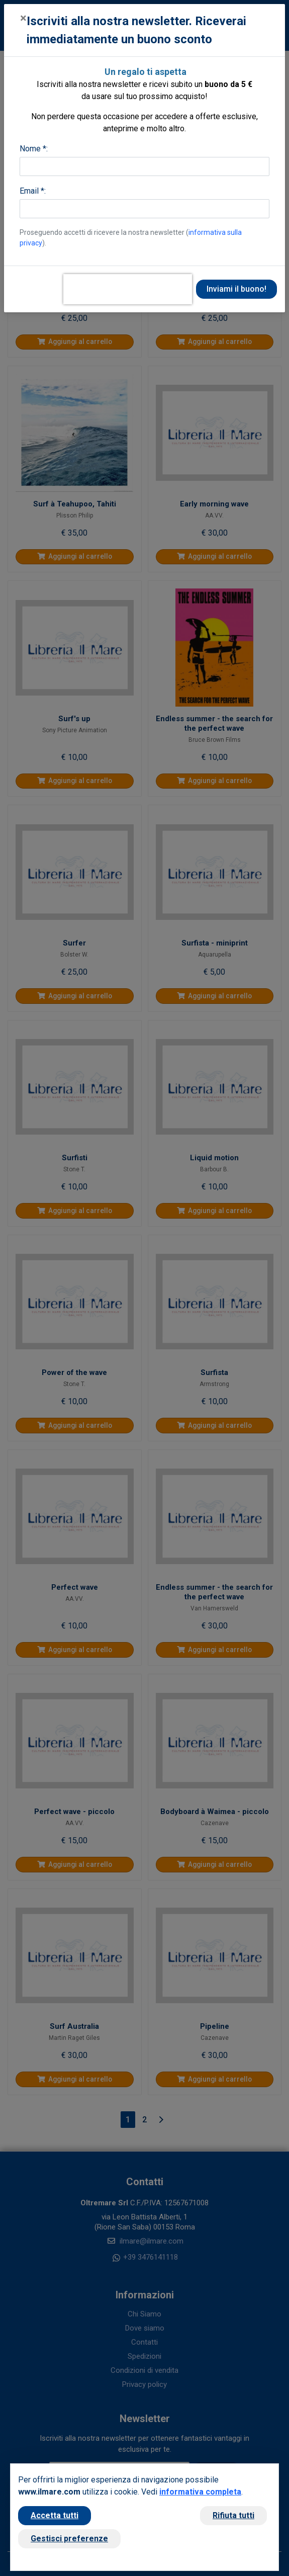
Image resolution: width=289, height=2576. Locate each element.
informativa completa (200, 2492)
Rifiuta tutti (233, 2515)
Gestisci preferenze (69, 2538)
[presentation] (127, 289)
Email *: (33, 191)
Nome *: (34, 148)
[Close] (23, 18)
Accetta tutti (54, 2515)
